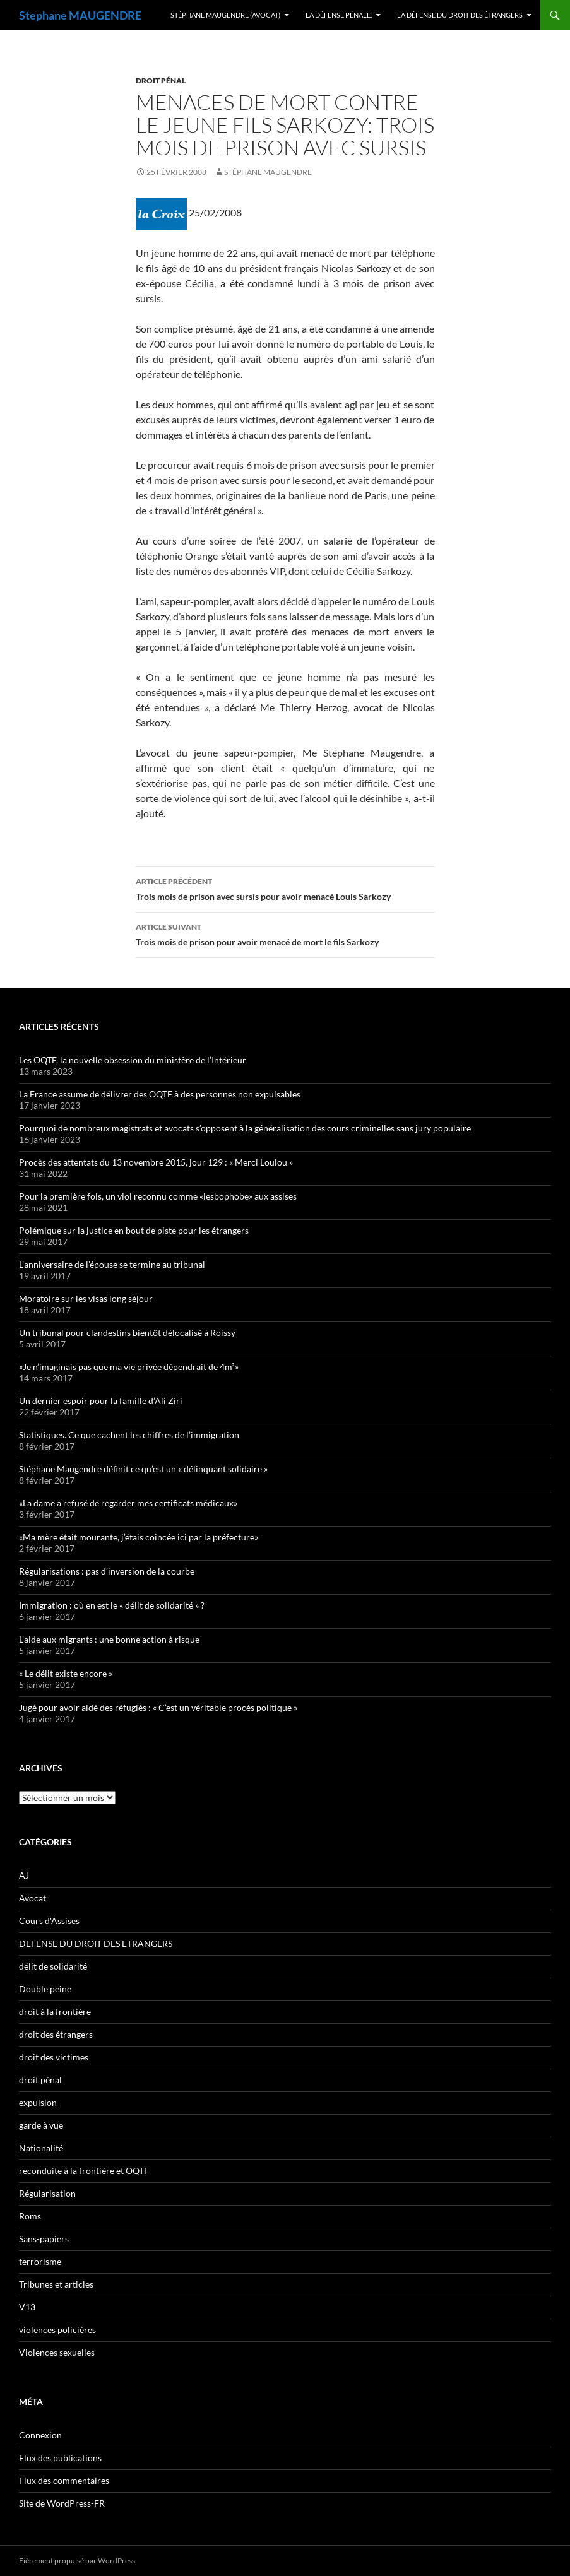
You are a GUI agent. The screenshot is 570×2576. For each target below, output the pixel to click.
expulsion (38, 2102)
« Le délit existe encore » (65, 1673)
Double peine (45, 1988)
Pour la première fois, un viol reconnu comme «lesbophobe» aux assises (158, 1196)
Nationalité (41, 2147)
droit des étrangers (56, 2034)
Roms (30, 2216)
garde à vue (41, 2125)
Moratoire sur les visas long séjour (86, 1298)
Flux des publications (60, 2457)
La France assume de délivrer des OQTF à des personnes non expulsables (159, 1094)
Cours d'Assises (49, 1920)
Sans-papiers (44, 2238)
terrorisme (40, 2261)
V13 (27, 2306)
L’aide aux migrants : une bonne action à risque (109, 1639)
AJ (24, 1875)
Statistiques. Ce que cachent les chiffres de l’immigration (129, 1434)
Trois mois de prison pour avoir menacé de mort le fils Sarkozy (285, 933)
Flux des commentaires (64, 2480)
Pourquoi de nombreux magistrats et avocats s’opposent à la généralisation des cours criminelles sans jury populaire (245, 1128)
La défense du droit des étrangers (460, 15)
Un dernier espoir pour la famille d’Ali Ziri (100, 1400)
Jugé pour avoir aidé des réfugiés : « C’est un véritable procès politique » (158, 1707)
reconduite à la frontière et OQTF (84, 2170)
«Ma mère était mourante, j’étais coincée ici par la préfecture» (138, 1537)
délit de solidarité (53, 1966)
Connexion (40, 2435)
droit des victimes (53, 2057)
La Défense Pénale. (339, 15)
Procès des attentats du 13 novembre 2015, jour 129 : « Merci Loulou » (156, 1162)
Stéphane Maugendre (268, 172)
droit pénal (161, 80)
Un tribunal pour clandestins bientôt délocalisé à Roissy (127, 1332)
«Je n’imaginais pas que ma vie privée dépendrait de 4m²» (129, 1366)
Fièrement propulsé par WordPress (77, 2560)
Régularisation (47, 2193)
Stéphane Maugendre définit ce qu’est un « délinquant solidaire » (143, 1468)
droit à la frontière (55, 2011)
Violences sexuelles (57, 2352)
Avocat (32, 1898)
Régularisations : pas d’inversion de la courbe (106, 1571)
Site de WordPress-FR (62, 2503)
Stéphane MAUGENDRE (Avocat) (225, 15)
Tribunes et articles (56, 2284)
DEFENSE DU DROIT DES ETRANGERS (95, 1943)
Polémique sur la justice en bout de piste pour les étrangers (134, 1230)
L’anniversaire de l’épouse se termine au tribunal (112, 1264)
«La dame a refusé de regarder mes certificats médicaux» (128, 1503)
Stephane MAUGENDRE (80, 15)
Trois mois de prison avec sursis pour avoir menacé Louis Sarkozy (285, 888)
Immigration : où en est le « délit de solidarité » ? (112, 1605)
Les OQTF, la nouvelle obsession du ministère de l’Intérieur (132, 1060)
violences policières (57, 2329)
